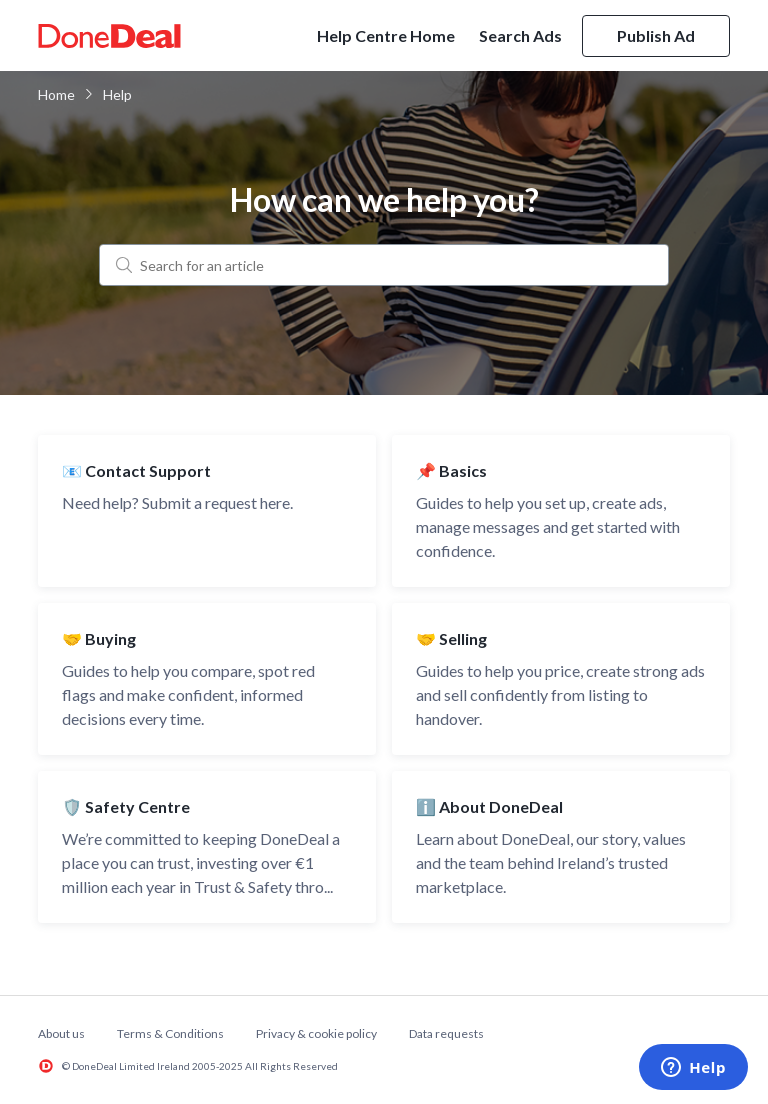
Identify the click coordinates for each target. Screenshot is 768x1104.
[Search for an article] (384, 265)
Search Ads (520, 35)
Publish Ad (656, 35)
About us (61, 1033)
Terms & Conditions (170, 1033)
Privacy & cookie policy (316, 1033)
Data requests (446, 1033)
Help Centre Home (386, 35)
